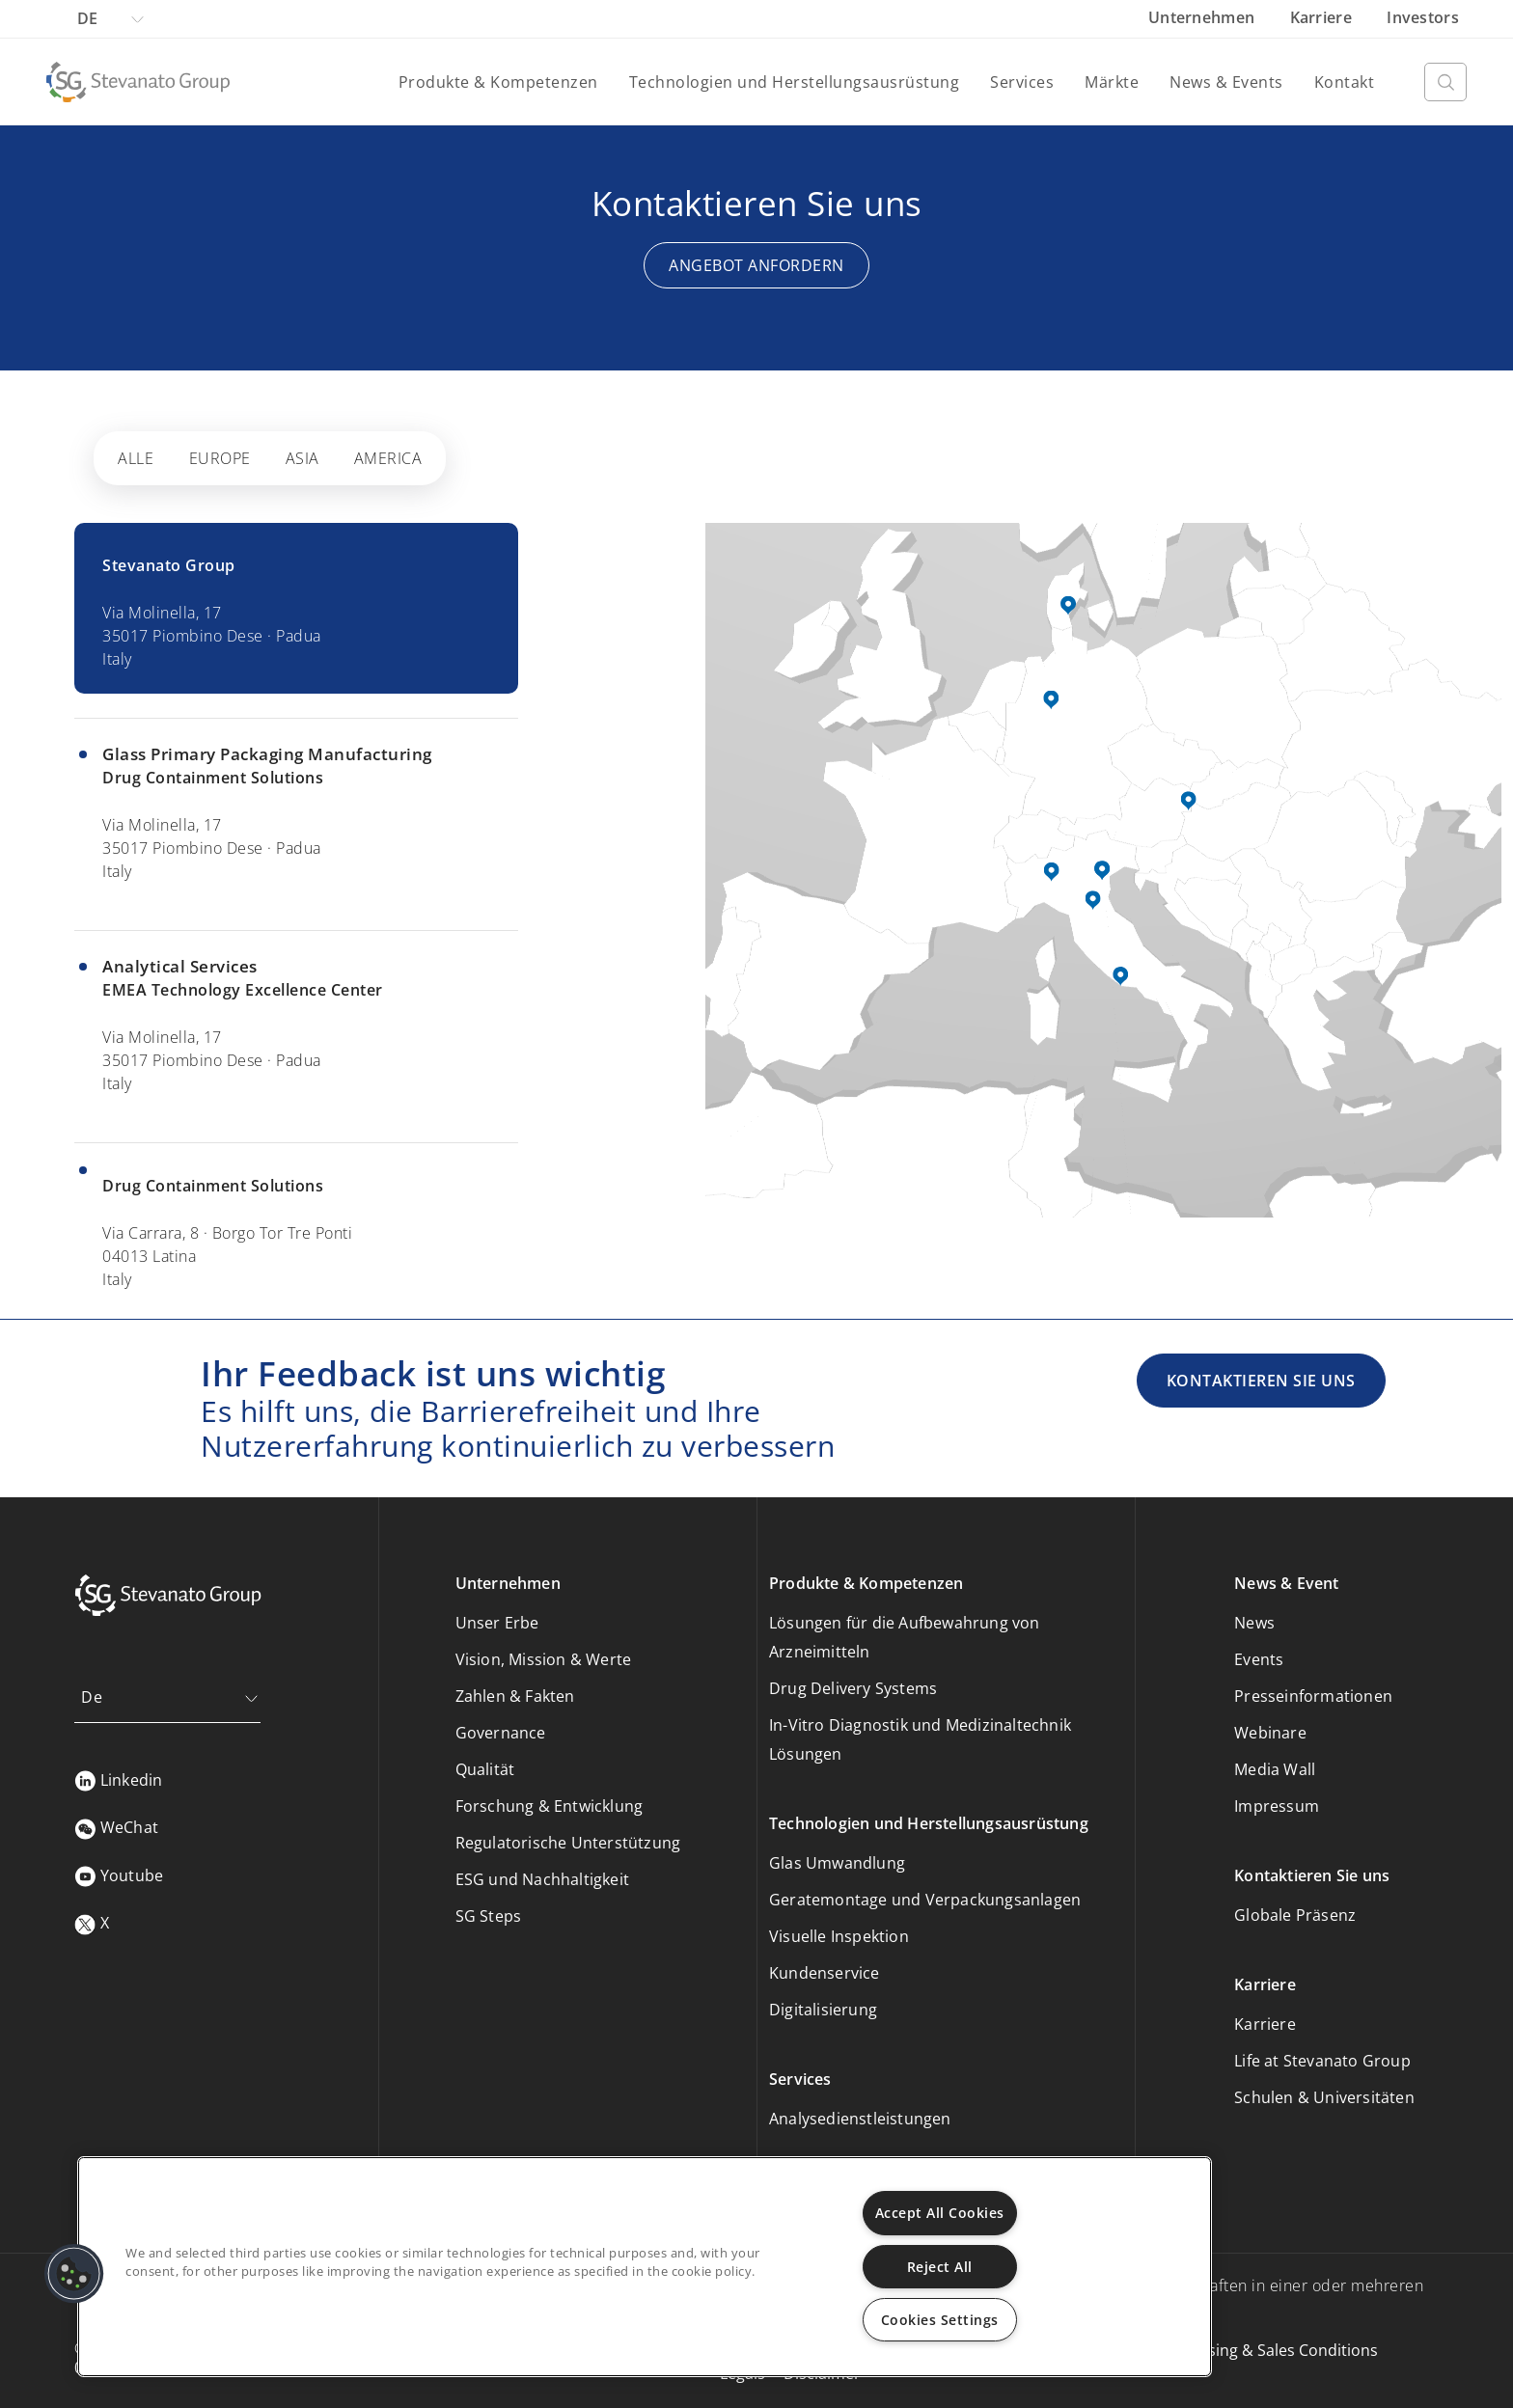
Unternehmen (1203, 17)
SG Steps (488, 1916)
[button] (74, 2274)
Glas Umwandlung (837, 1863)
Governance (500, 1732)
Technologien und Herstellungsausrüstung (794, 82)
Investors (1423, 17)
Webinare (1270, 1732)
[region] (644, 2266)
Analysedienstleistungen (860, 2118)
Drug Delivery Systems (853, 1688)
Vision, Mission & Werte (543, 1659)
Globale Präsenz (1295, 1915)
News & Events (1226, 82)
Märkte (1112, 82)
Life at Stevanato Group (1322, 2060)
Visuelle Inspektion (839, 1936)
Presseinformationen (1313, 1696)
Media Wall (1274, 1769)
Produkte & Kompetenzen (498, 82)
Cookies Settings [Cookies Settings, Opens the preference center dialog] (940, 2320)
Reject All (940, 2267)
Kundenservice (824, 1973)
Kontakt (1344, 82)
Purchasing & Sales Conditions (1267, 2350)
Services (1022, 82)
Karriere (1323, 17)
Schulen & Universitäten (1324, 2097)
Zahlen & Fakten (515, 1696)
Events (1258, 1659)
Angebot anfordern (756, 265)
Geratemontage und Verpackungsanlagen (925, 1899)
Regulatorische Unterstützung (568, 1842)
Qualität (485, 1769)
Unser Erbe (497, 1622)
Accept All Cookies (939, 2212)
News (1254, 1622)
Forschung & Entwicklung (549, 1806)
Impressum (1276, 1806)
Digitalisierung (823, 2009)
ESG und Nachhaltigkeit (542, 1879)
